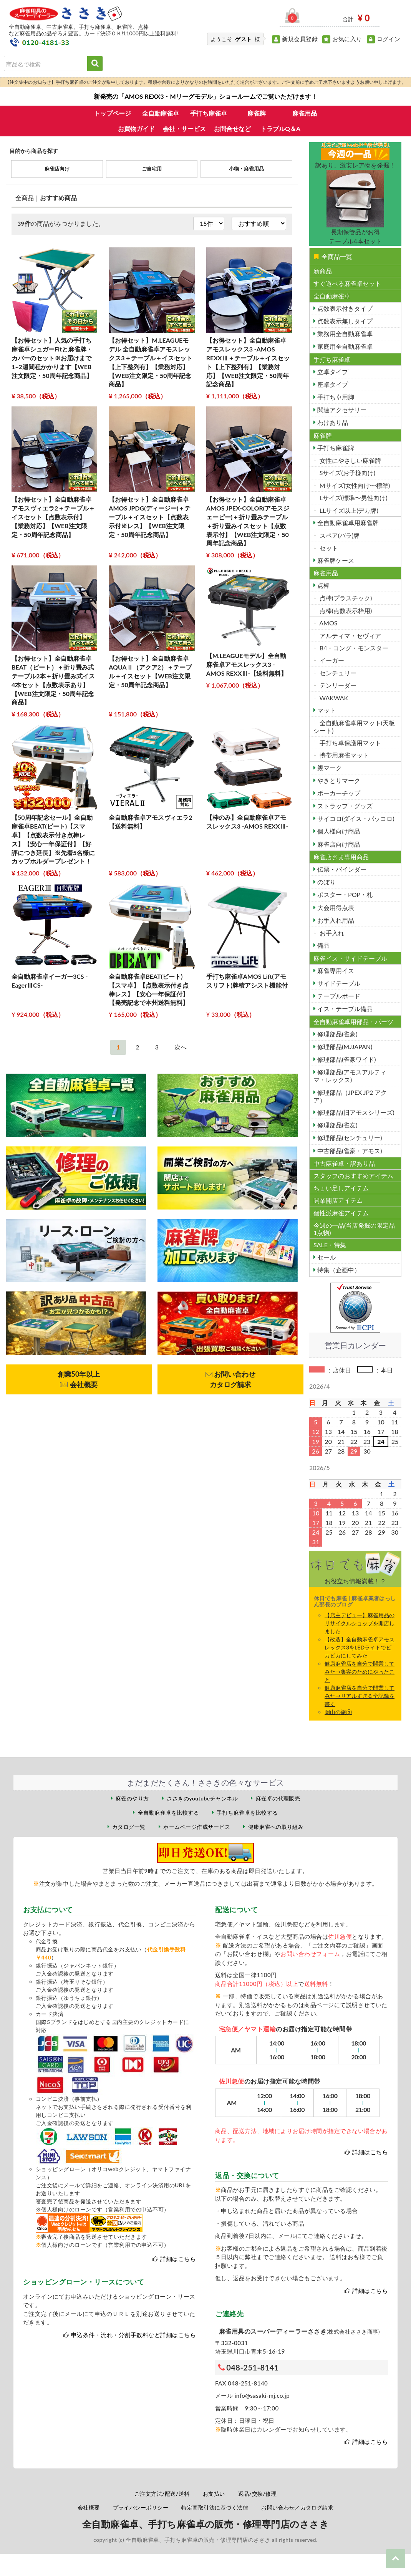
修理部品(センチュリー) (349, 1137)
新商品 (322, 271)
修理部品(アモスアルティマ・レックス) (349, 1075)
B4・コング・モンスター (353, 647)
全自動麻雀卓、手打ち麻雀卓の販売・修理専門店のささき (205, 2524)
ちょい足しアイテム (341, 1188)
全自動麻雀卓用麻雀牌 (347, 522)
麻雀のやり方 (132, 1798)
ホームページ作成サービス (196, 1826)
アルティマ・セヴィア (349, 635)
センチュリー (337, 672)
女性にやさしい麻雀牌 (349, 460)
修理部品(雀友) (337, 1125)
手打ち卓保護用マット (349, 742)
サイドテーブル (338, 983)
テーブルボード (338, 996)
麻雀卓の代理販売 (278, 1798)
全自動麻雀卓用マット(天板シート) (354, 726)
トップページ (112, 113)
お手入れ (331, 933)
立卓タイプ (332, 371)
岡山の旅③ (338, 1712)
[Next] (180, 1047)
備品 (323, 945)
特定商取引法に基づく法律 (214, 2507)
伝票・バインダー (341, 869)
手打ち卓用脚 (335, 397)
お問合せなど (232, 128)
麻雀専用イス (335, 970)
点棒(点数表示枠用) (345, 610)
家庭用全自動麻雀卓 (344, 346)
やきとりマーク (338, 780)
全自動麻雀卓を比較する (168, 1812)
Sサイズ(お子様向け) (346, 472)
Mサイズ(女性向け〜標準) (354, 485)
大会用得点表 (335, 907)
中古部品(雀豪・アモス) (349, 1150)
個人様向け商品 (338, 831)
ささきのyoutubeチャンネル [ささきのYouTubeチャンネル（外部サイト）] (202, 1798)
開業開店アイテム (338, 1200)
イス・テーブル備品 (344, 1008)
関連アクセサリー (341, 409)
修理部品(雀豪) (337, 1034)
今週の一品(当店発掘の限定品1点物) (354, 1229)
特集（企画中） (338, 1269)
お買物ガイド (136, 128)
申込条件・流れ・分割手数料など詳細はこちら (133, 2334)
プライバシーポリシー (141, 2507)
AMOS (328, 623)
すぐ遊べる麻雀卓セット (347, 283)
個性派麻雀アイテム (341, 1213)
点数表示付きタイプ (344, 308)
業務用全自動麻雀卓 (344, 333)
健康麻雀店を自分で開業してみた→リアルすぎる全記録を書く (359, 1695)
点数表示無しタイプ (344, 321)
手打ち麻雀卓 (208, 113)
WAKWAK (333, 697)
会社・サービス (184, 128)
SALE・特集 (329, 1244)
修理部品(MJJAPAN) (344, 1046)
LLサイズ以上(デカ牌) (348, 510)
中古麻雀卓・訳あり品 (344, 1163)
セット (328, 548)
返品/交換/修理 (257, 2493)
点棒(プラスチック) (345, 598)
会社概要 (89, 2507)
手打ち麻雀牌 (335, 447)
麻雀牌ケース (335, 560)
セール (326, 1257)
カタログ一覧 (129, 1826)
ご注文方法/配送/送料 (162, 2493)
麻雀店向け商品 (338, 844)
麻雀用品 (304, 113)
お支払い (214, 2493)
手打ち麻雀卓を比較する (247, 1812)
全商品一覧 (332, 256)
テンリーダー (337, 685)
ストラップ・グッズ (344, 805)
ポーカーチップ (338, 793)
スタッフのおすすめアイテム (353, 1175)
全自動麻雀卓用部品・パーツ (353, 1021)
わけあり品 (332, 422)
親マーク (329, 767)
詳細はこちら (178, 2258)
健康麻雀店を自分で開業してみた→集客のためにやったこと (359, 1671)
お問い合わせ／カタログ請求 (297, 2507)
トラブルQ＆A (280, 128)
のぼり (326, 881)
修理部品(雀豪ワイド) (346, 1059)
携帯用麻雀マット (343, 755)
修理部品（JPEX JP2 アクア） (350, 1096)
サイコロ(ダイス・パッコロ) (355, 818)
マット (326, 710)
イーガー (331, 660)
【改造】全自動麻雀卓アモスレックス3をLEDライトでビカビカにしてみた (359, 1647)
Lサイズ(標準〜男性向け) (353, 497)
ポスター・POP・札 (344, 894)
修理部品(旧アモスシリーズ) (355, 1112)
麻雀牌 (256, 113)
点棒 (323, 585)
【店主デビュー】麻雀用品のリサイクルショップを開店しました (359, 1623)
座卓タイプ (332, 384)
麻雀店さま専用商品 (341, 856)
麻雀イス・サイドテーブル (350, 958)
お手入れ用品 (335, 920)
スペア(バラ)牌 (339, 535)
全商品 (24, 197)
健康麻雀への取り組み (276, 1826)
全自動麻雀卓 (160, 113)
